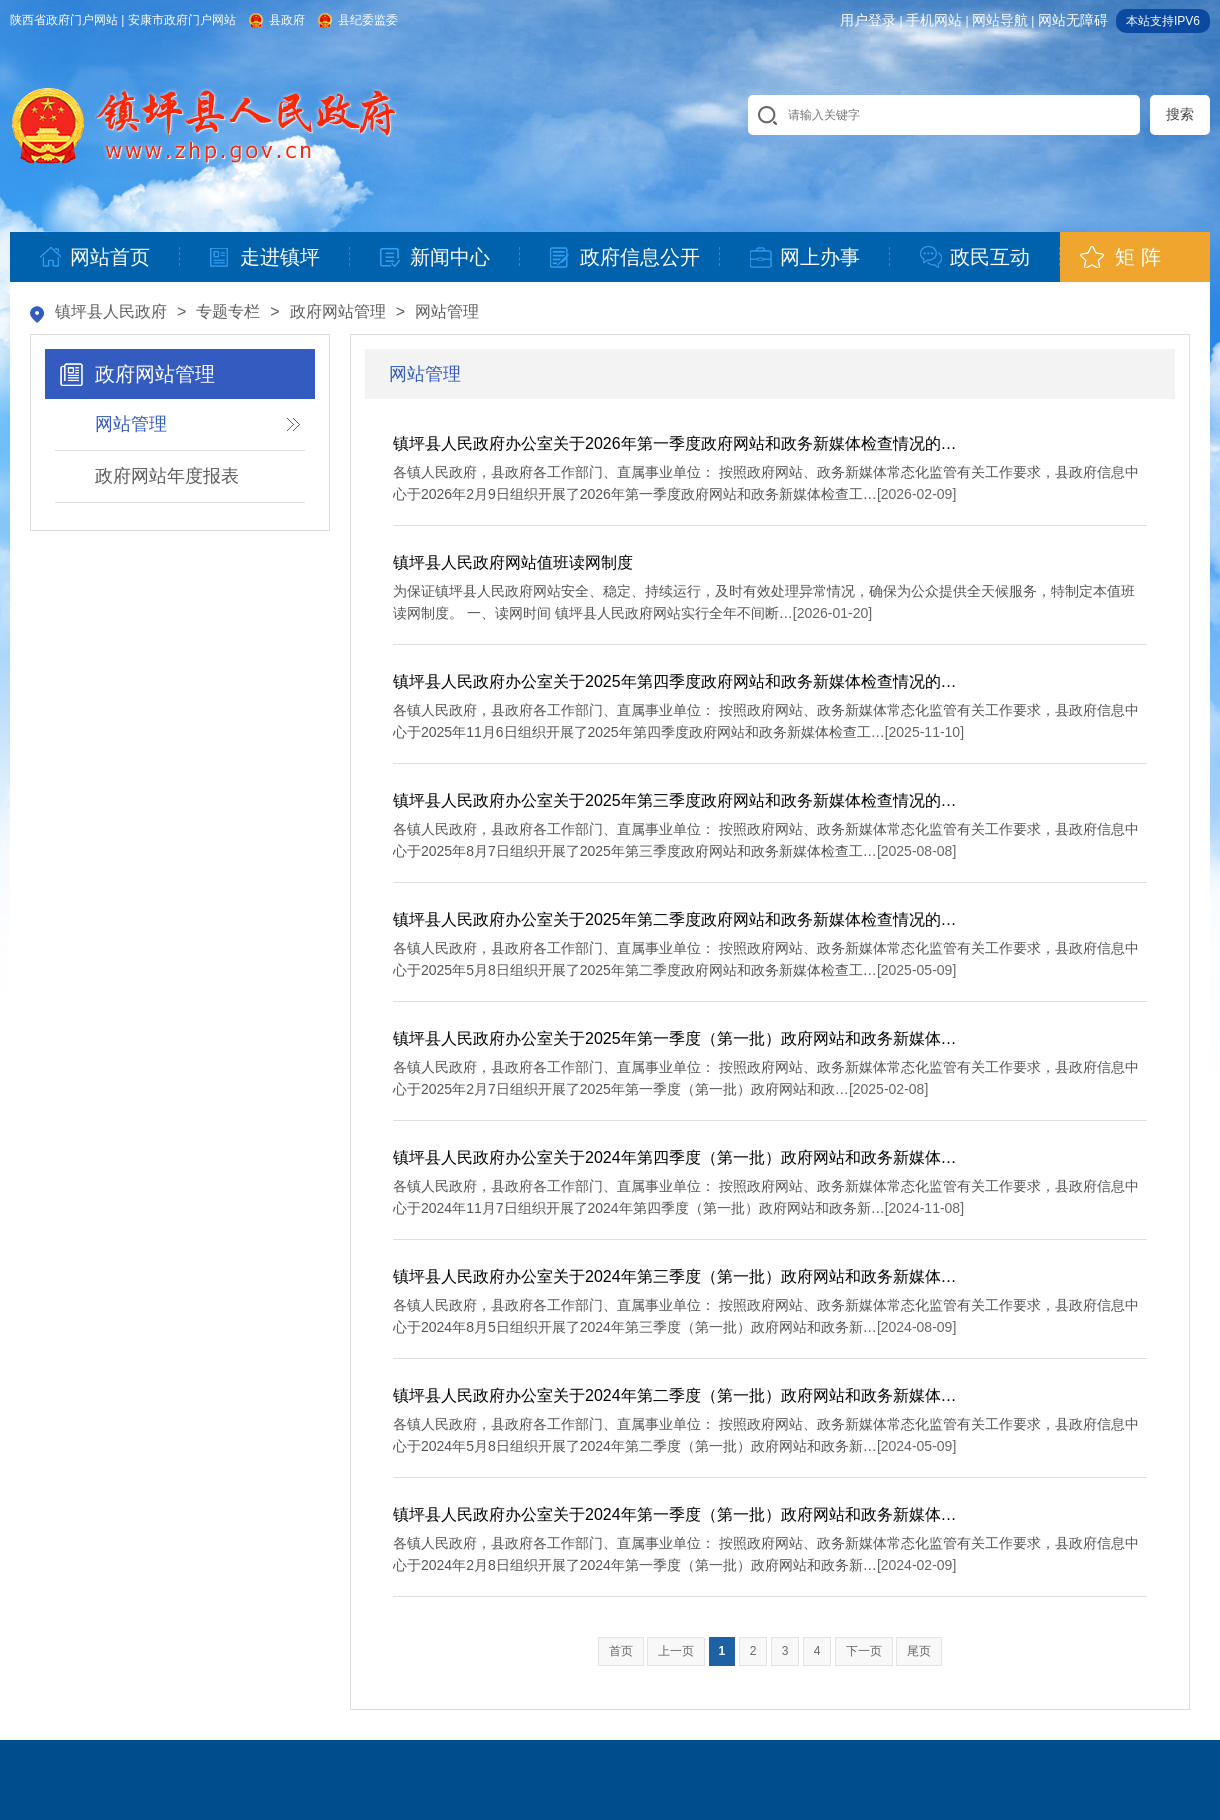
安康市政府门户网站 (182, 20)
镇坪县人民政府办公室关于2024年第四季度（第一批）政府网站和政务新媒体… (675, 1157)
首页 (621, 1651)
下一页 (864, 1651)
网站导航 (1000, 20)
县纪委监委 (368, 20)
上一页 (676, 1651)
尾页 (919, 1651)
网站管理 (447, 311)
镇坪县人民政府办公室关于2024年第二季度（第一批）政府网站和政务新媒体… (675, 1395)
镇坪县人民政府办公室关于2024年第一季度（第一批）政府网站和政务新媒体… (675, 1514)
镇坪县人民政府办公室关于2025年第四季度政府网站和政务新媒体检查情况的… (675, 681)
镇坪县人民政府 (111, 311)
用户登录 (868, 20)
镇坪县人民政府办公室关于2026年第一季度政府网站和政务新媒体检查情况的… (675, 443)
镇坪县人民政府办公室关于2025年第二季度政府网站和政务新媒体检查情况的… (675, 919)
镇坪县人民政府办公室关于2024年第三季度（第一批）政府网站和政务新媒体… (675, 1276)
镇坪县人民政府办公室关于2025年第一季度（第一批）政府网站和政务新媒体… (675, 1038)
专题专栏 (228, 311)
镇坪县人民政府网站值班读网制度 (513, 562)
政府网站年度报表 (167, 476)
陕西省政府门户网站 (64, 20)
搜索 (1180, 114)
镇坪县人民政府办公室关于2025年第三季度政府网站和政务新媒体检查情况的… (675, 800)
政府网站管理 (338, 311)
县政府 (287, 20)
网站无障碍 (1073, 20)
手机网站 (934, 20)
